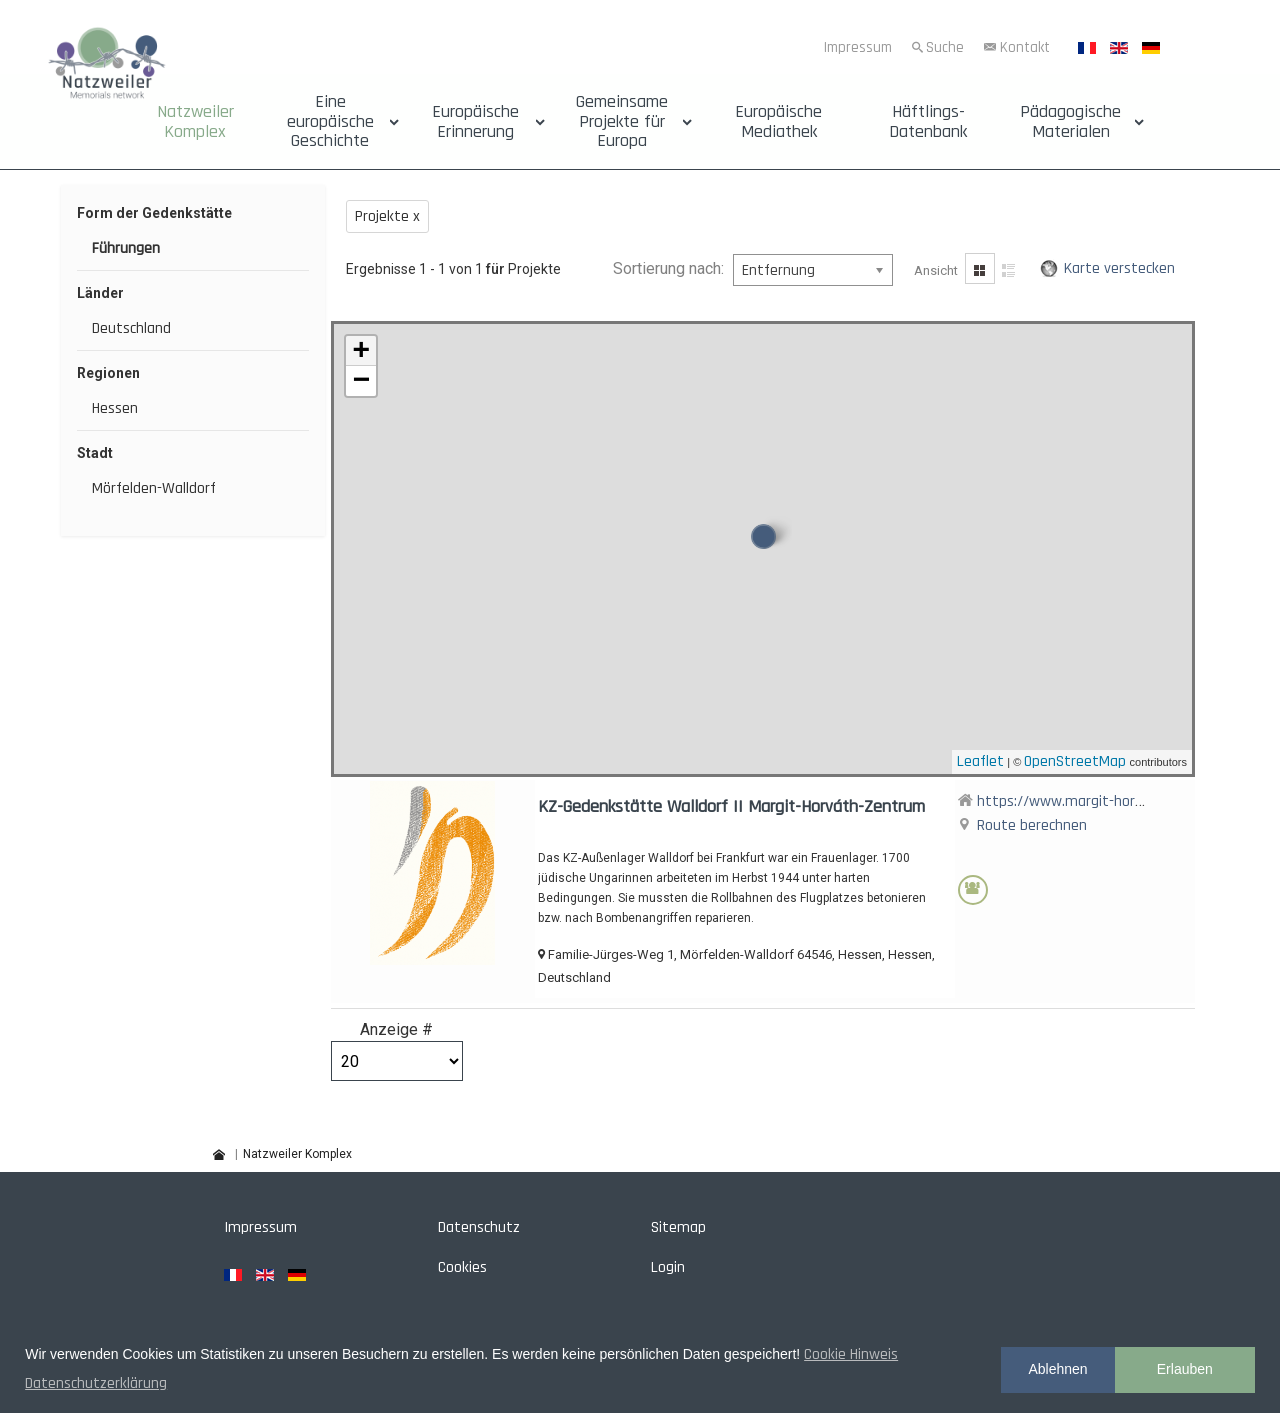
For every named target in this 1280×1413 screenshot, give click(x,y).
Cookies (462, 1267)
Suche (945, 47)
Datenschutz (479, 1227)
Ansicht (936, 270)
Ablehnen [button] (1057, 1369)
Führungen (126, 248)
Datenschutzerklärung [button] (96, 1383)
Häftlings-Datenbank (928, 122)
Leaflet (980, 761)
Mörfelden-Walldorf (154, 488)
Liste (1010, 268)
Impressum (858, 47)
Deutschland (131, 328)
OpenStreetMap (1075, 761)
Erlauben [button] (1185, 1369)
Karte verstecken (1119, 268)
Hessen (115, 408)
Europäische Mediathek (778, 122)
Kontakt (1025, 47)
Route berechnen (1032, 825)
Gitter (980, 268)
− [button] (361, 381)
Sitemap (678, 1227)
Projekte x (387, 216)
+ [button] (361, 351)
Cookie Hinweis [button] (851, 1354)
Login (668, 1267)
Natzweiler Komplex (195, 122)
